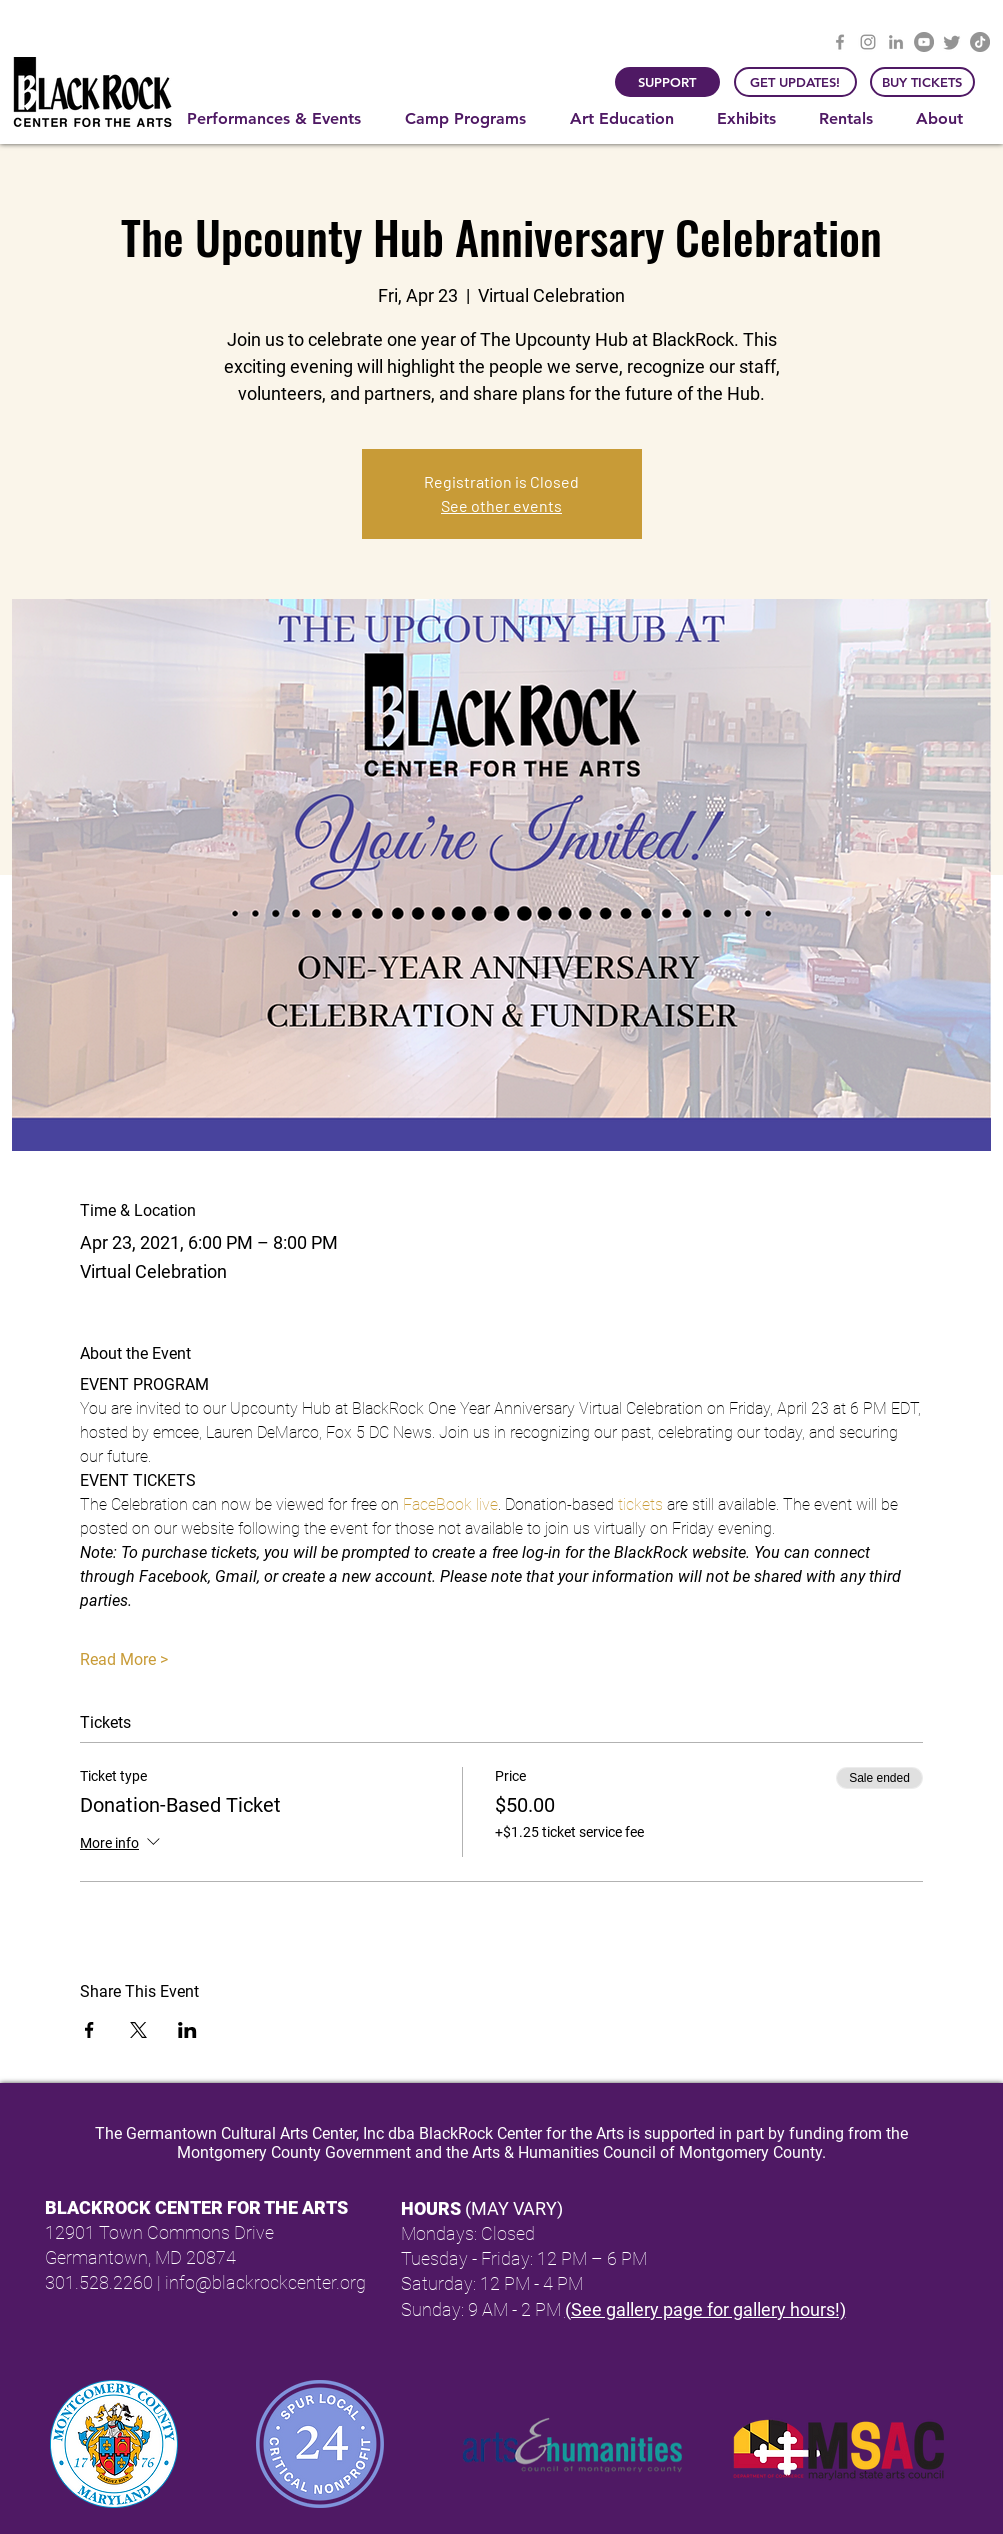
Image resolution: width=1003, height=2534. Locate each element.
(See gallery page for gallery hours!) (705, 2309)
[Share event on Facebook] (89, 2030)
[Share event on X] (138, 2030)
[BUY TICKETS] (922, 82)
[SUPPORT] (667, 82)
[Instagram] (868, 42)
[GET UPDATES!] (795, 82)
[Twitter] (952, 42)
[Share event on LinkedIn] (187, 2030)
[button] (281, 119)
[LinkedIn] (896, 42)
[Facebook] (840, 42)
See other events (501, 505)
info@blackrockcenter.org (265, 2282)
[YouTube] (924, 42)
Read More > (124, 1659)
